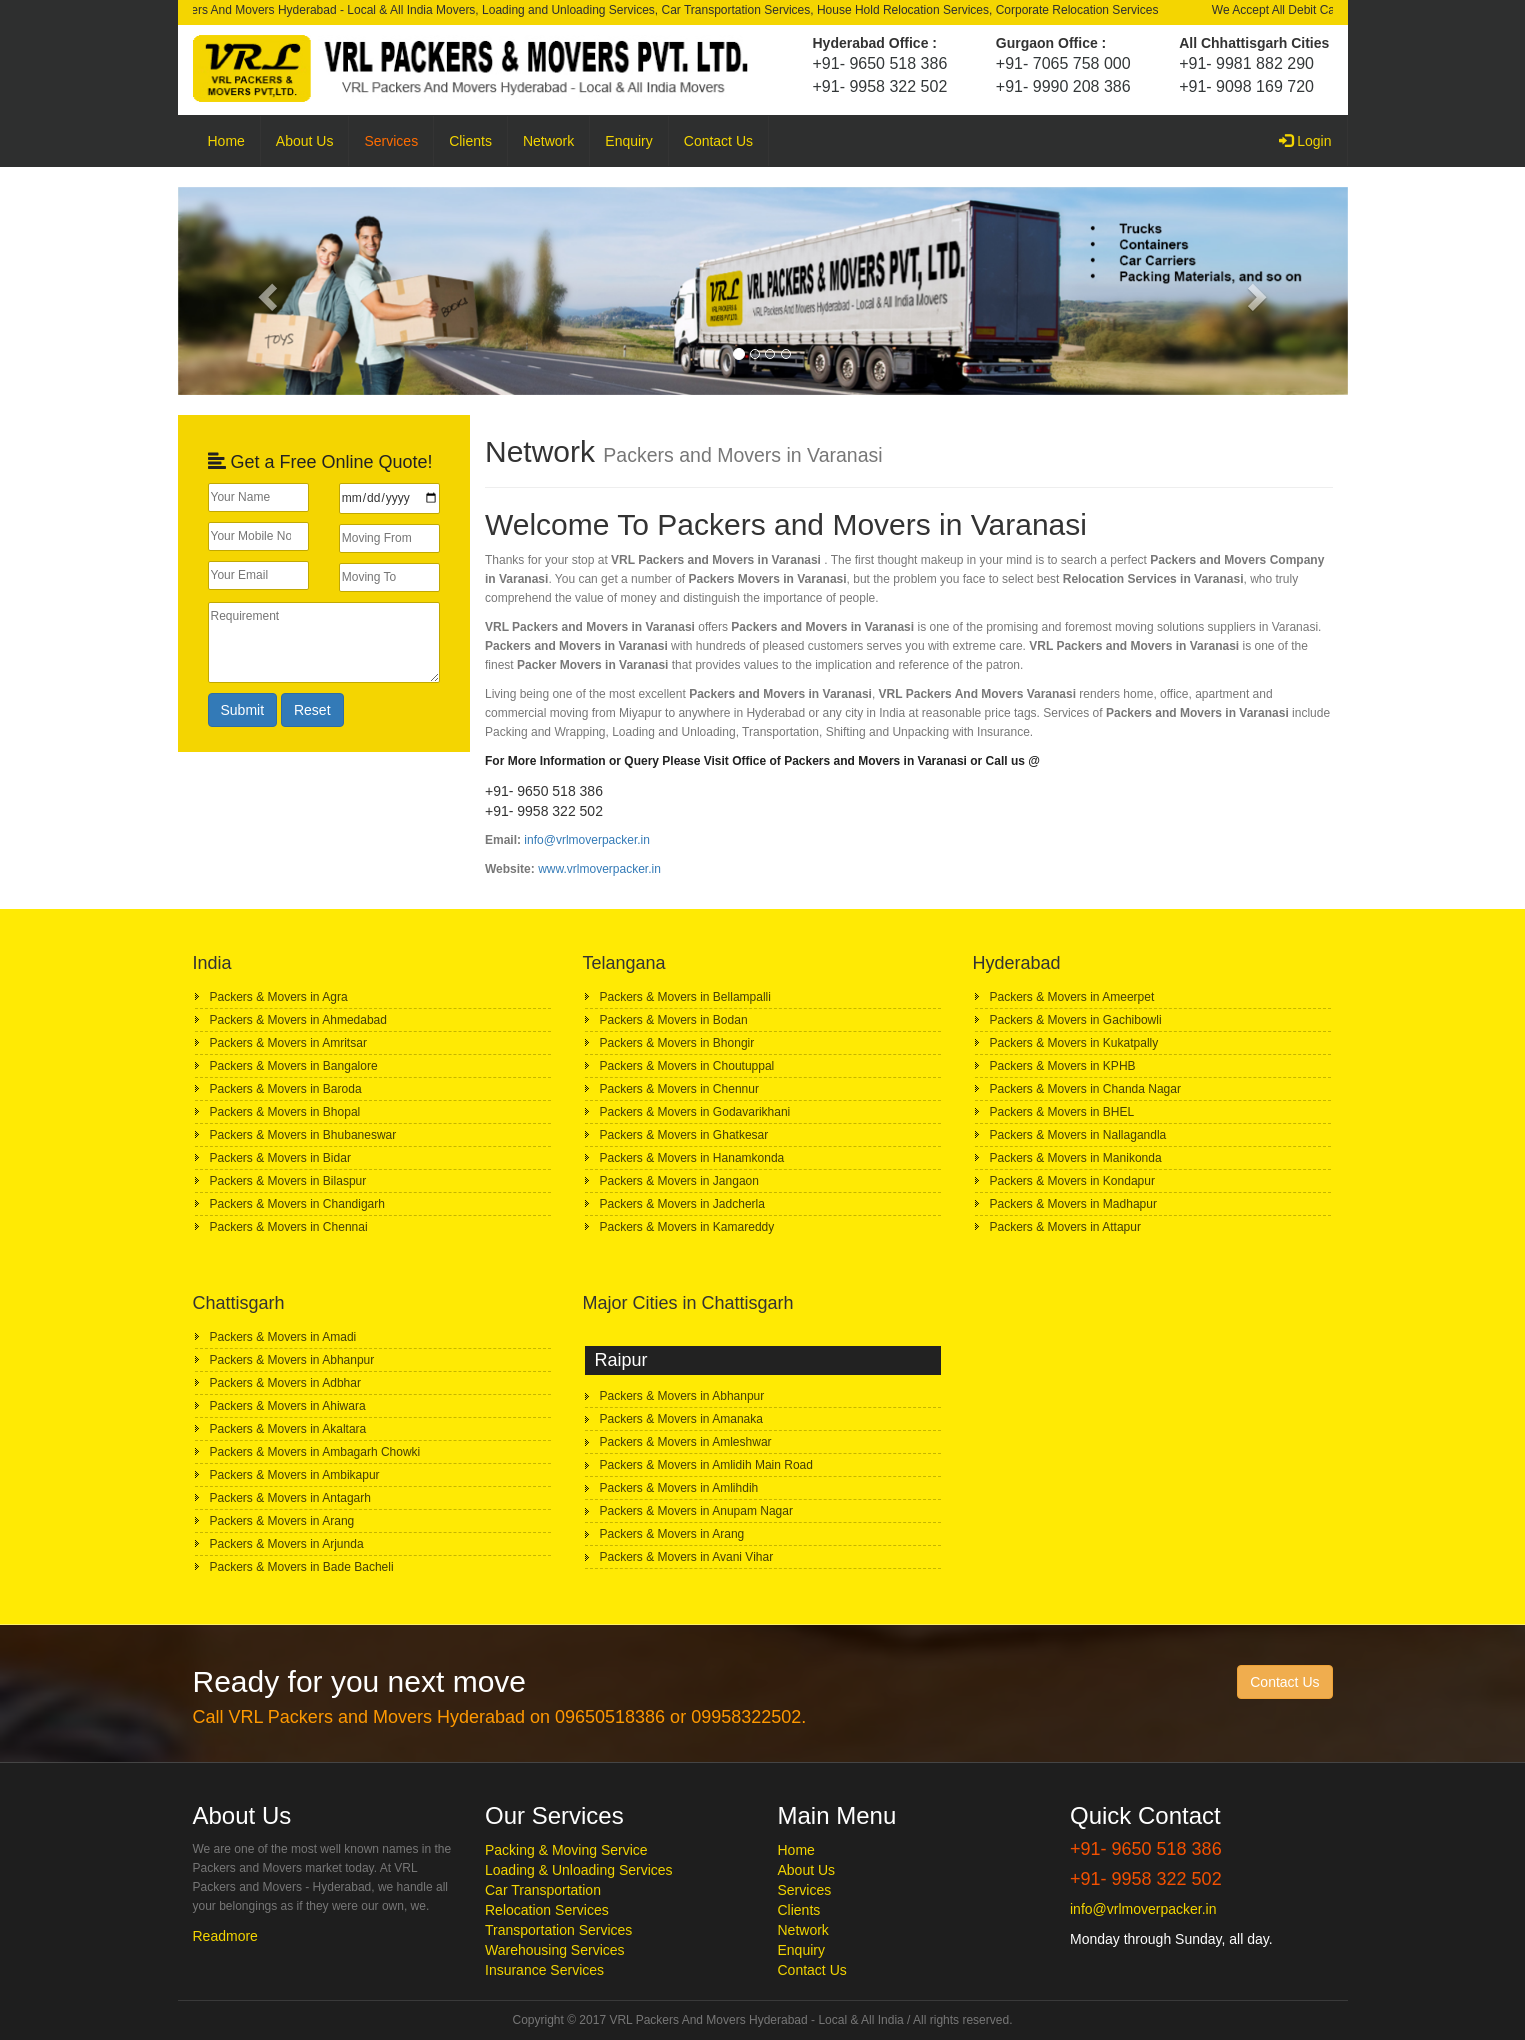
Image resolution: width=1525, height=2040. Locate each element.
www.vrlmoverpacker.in (599, 869)
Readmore (225, 1936)
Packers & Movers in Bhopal (285, 1112)
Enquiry (628, 141)
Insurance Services (544, 1970)
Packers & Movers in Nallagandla (1078, 1135)
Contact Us (718, 141)
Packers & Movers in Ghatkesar (684, 1135)
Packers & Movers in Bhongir (677, 1043)
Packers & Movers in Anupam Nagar (696, 1511)
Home (226, 141)
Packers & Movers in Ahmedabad (298, 1020)
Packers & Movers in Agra (279, 997)
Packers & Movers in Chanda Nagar (1085, 1089)
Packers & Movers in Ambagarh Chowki (315, 1452)
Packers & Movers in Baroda (286, 1089)
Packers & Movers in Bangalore (294, 1066)
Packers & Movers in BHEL (1062, 1112)
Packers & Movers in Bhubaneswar (303, 1135)
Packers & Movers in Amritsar (288, 1043)
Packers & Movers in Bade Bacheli (302, 1567)
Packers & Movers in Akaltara (288, 1429)
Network (548, 141)
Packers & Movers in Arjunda (287, 1544)
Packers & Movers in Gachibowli (1076, 1020)
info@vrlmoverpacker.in (587, 840)
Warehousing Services (555, 1950)
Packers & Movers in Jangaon (679, 1181)
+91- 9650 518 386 (880, 63)
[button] (266, 291)
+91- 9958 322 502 (880, 86)
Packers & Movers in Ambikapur (295, 1475)
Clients (470, 141)
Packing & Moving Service (566, 1850)
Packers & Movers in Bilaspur (288, 1181)
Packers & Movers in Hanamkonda (692, 1158)
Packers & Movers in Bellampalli (685, 997)
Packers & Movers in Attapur (1065, 1227)
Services (391, 141)
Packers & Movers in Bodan (674, 1020)
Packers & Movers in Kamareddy (687, 1227)
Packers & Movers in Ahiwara (288, 1406)
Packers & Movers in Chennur (679, 1089)
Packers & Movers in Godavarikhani (695, 1112)
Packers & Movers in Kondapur (1072, 1181)
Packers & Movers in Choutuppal (687, 1066)
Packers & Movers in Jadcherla (682, 1204)
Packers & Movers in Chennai (289, 1227)
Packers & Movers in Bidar (280, 1158)
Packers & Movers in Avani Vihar (687, 1557)
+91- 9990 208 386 (1063, 86)
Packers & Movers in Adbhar (285, 1383)
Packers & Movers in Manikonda (1076, 1158)
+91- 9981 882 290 (1246, 63)
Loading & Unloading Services (579, 1870)
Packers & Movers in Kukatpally (1074, 1043)
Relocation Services (547, 1910)
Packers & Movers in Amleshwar (686, 1442)
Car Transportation (543, 1890)
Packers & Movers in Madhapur (1073, 1204)
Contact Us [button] (1284, 1682)
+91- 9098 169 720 (1246, 86)
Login (1313, 139)
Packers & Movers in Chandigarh (297, 1204)
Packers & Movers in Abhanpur (292, 1360)
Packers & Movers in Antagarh (290, 1498)
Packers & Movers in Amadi (283, 1337)
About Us (305, 141)
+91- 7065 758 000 (1063, 63)
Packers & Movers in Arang (282, 1521)
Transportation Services (558, 1930)
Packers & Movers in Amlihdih (679, 1488)
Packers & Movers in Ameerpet (1072, 997)
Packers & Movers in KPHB (1063, 1066)
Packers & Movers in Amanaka (681, 1419)
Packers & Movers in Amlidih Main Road (706, 1465)
